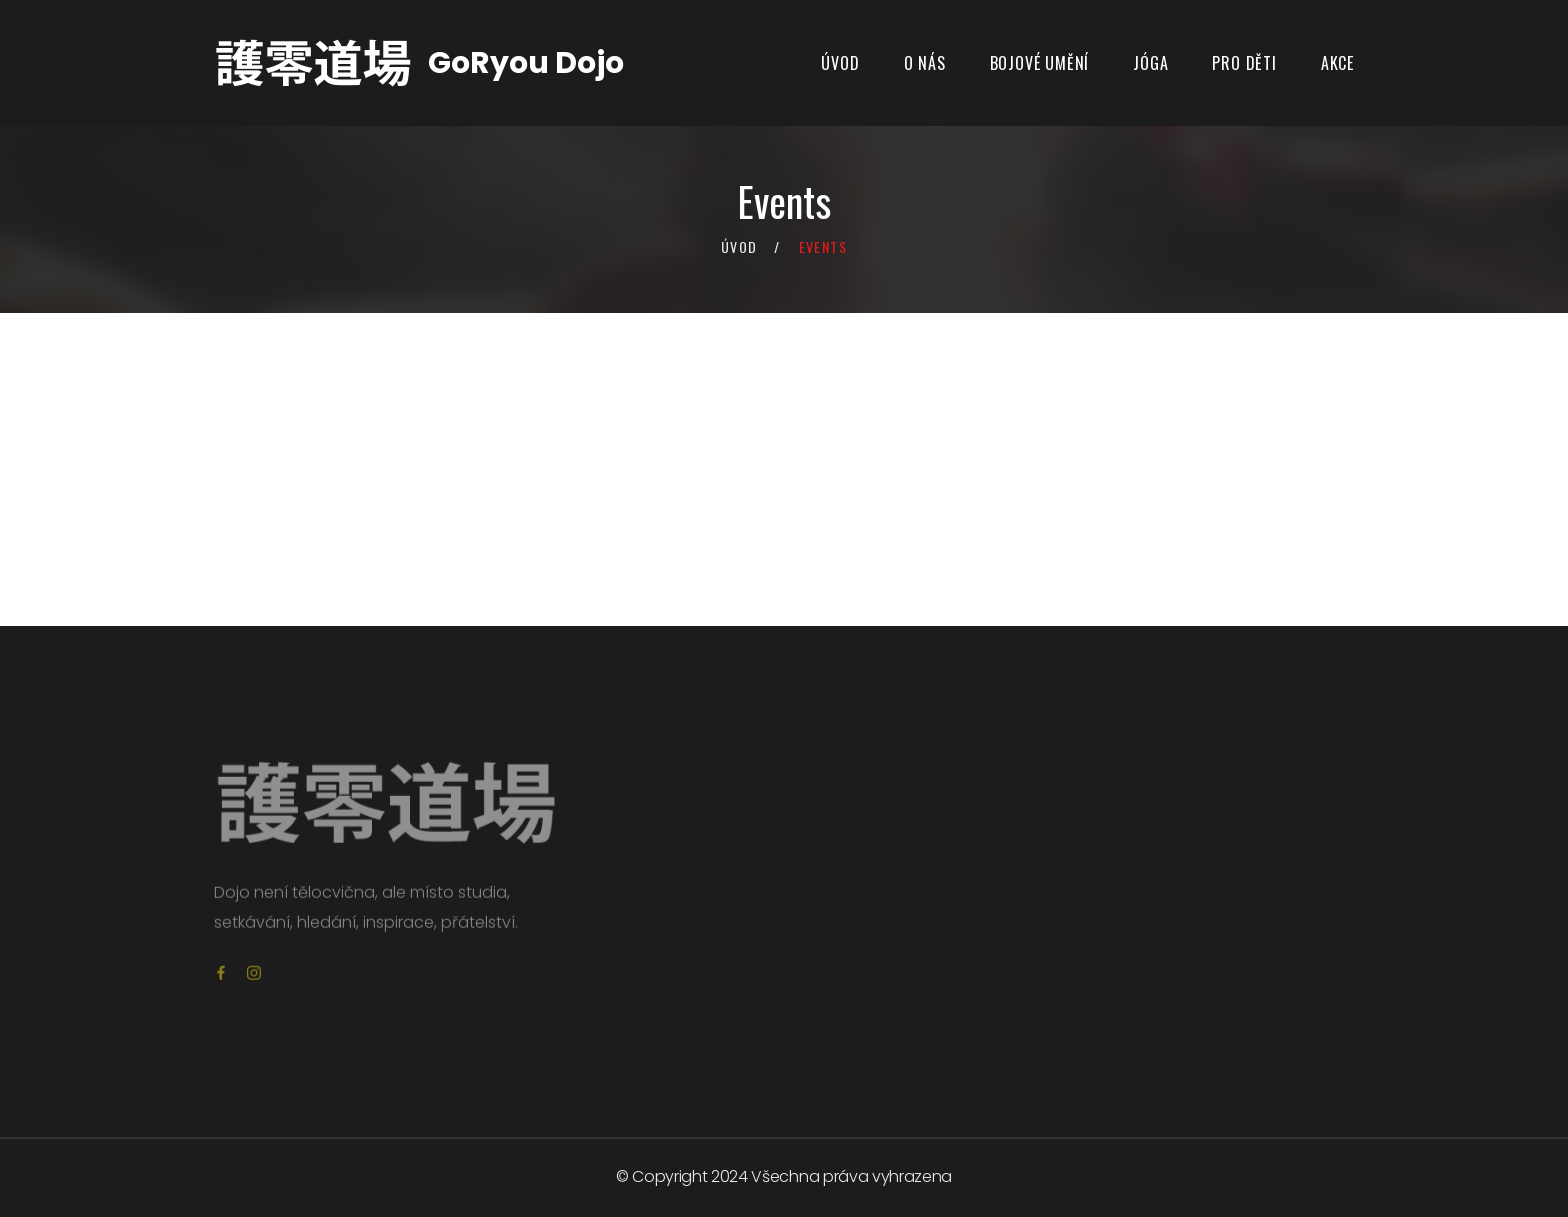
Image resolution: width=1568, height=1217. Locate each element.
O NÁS (925, 63)
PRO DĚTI (1244, 63)
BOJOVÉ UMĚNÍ (1040, 63)
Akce (1337, 63)
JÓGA (1150, 63)
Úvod (840, 63)
